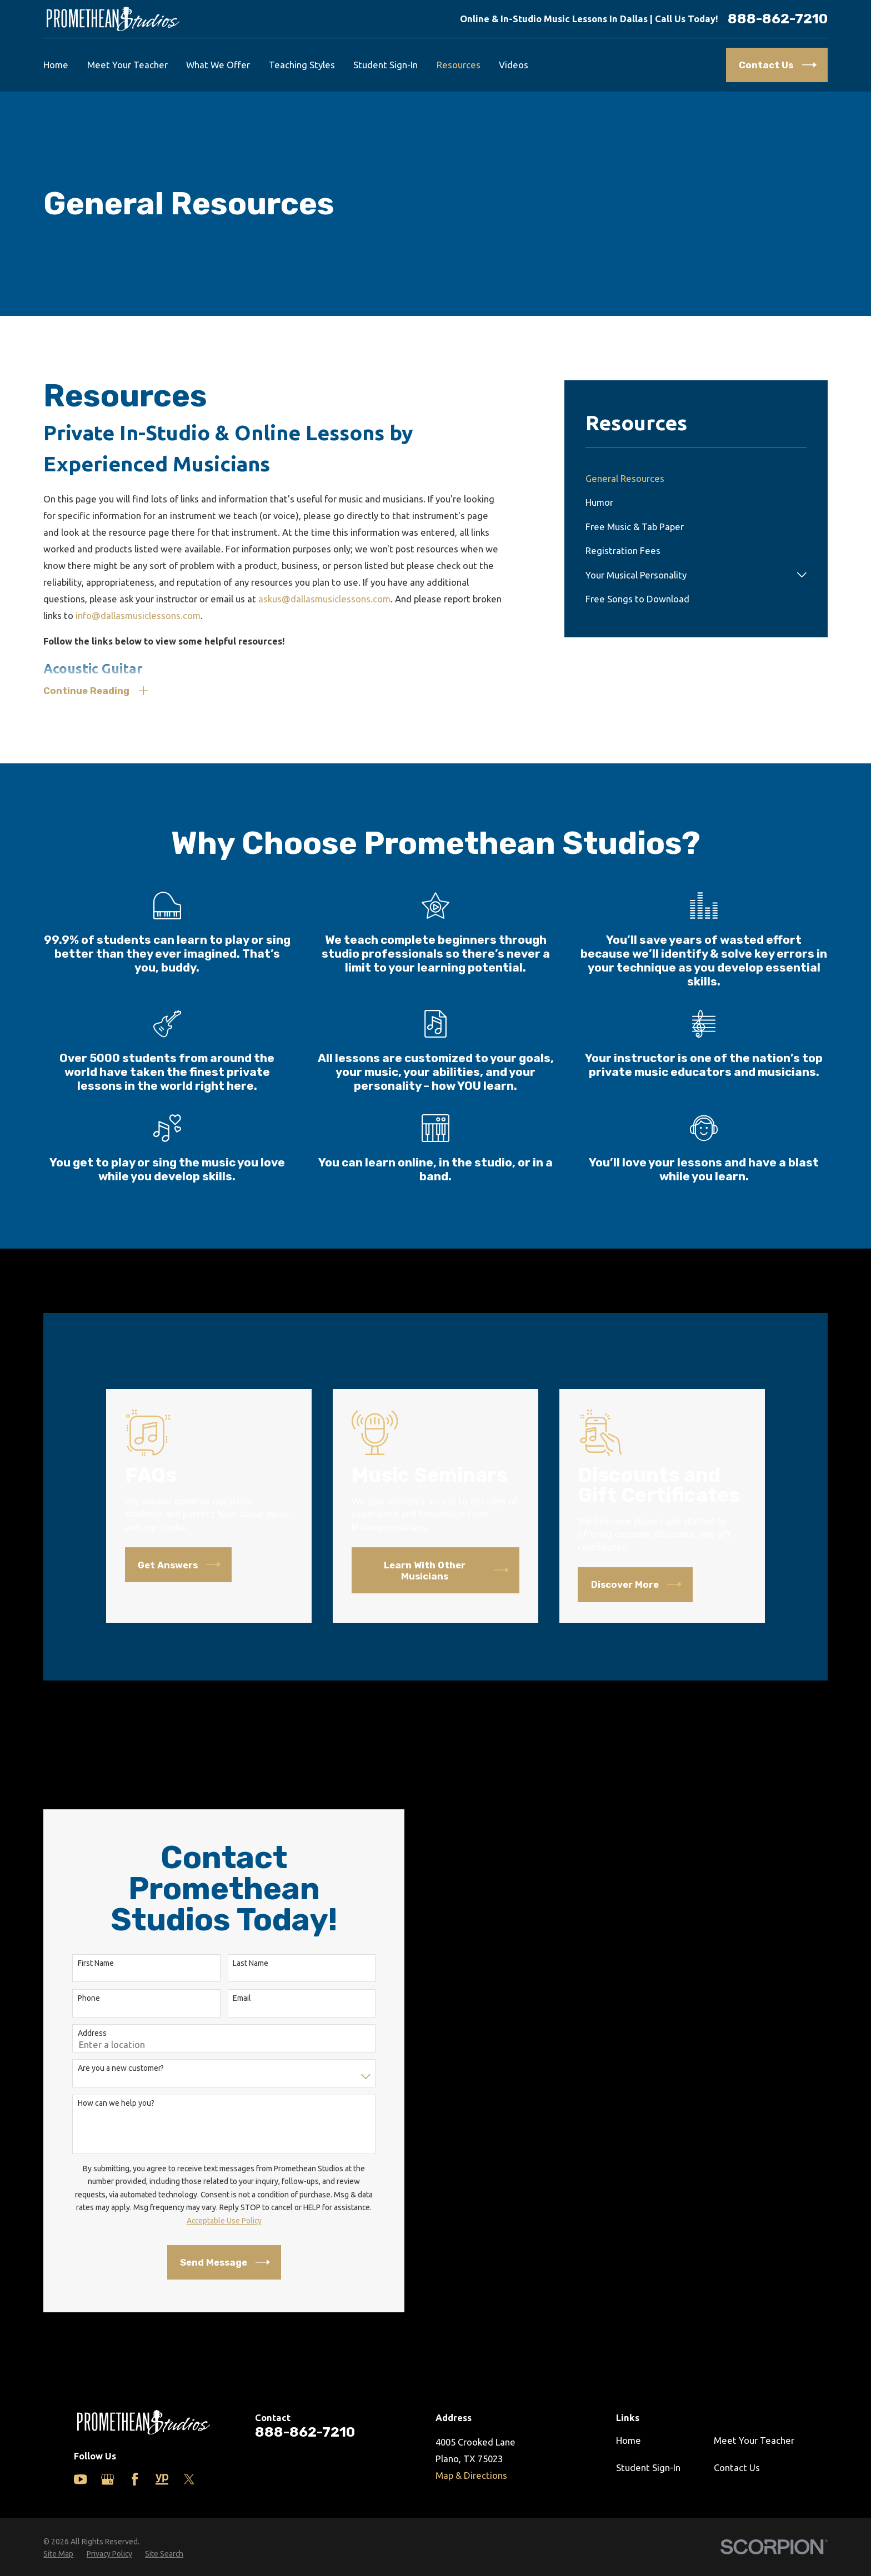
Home (628, 2440)
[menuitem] (696, 478)
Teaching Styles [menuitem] (302, 64)
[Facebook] (134, 2479)
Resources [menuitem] (458, 64)
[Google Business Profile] (107, 2479)
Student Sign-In (648, 2467)
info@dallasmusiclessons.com (138, 615)
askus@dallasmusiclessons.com (324, 598)
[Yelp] (162, 2479)
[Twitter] (189, 2479)
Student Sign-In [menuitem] (385, 64)
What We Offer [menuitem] (218, 64)
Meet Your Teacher (754, 2440)
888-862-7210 (778, 19)
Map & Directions (471, 2475)
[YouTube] (80, 2479)
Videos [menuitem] (513, 64)
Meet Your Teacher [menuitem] (127, 64)
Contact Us (737, 2467)
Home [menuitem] (55, 64)
